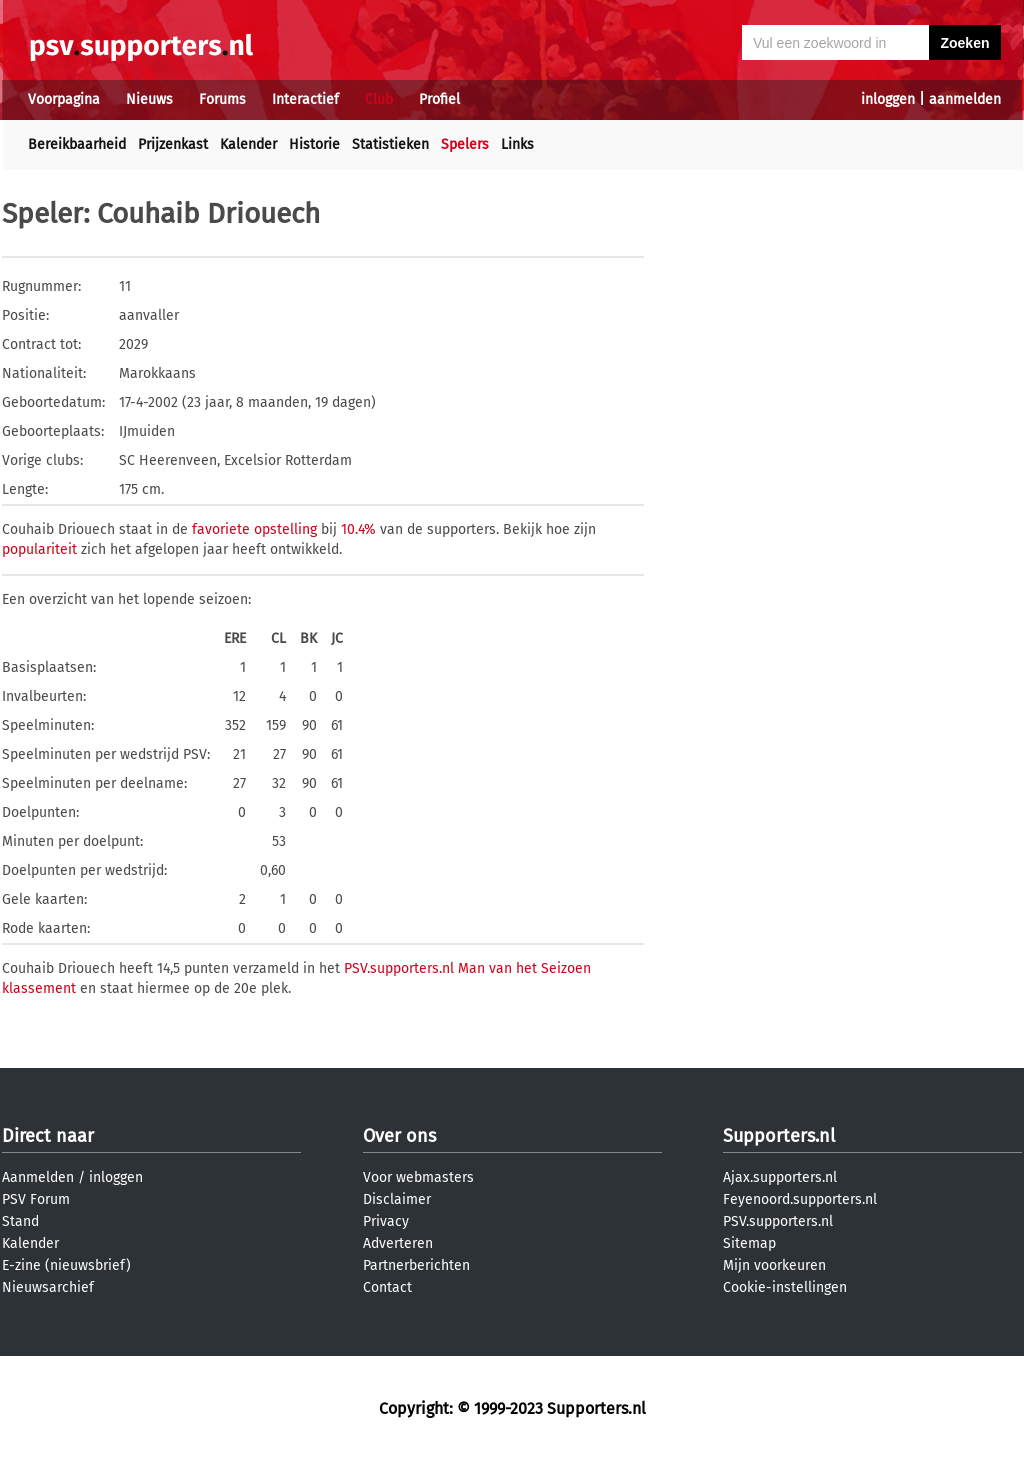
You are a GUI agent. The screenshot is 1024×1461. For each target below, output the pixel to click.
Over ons (399, 1136)
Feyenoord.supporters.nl (800, 1199)
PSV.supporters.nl (778, 1221)
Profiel (439, 99)
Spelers (465, 144)
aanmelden (965, 99)
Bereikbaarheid (77, 144)
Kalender (248, 144)
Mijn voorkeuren (774, 1265)
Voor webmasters (418, 1177)
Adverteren (398, 1243)
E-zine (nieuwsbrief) (66, 1265)
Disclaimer (397, 1199)
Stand (20, 1221)
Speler (42, 213)
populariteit (39, 549)
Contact (387, 1287)
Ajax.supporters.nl (780, 1177)
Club (379, 99)
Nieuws (149, 99)
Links (517, 144)
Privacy (386, 1221)
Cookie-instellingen (785, 1287)
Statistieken (390, 144)
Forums (222, 99)
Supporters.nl (779, 1136)
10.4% (358, 529)
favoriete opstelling (254, 529)
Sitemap (749, 1243)
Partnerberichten (416, 1265)
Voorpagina (64, 99)
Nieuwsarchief (48, 1287)
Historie (314, 144)
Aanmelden (38, 1177)
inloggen (888, 99)
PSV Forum (36, 1199)
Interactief (305, 99)
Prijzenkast (173, 144)
